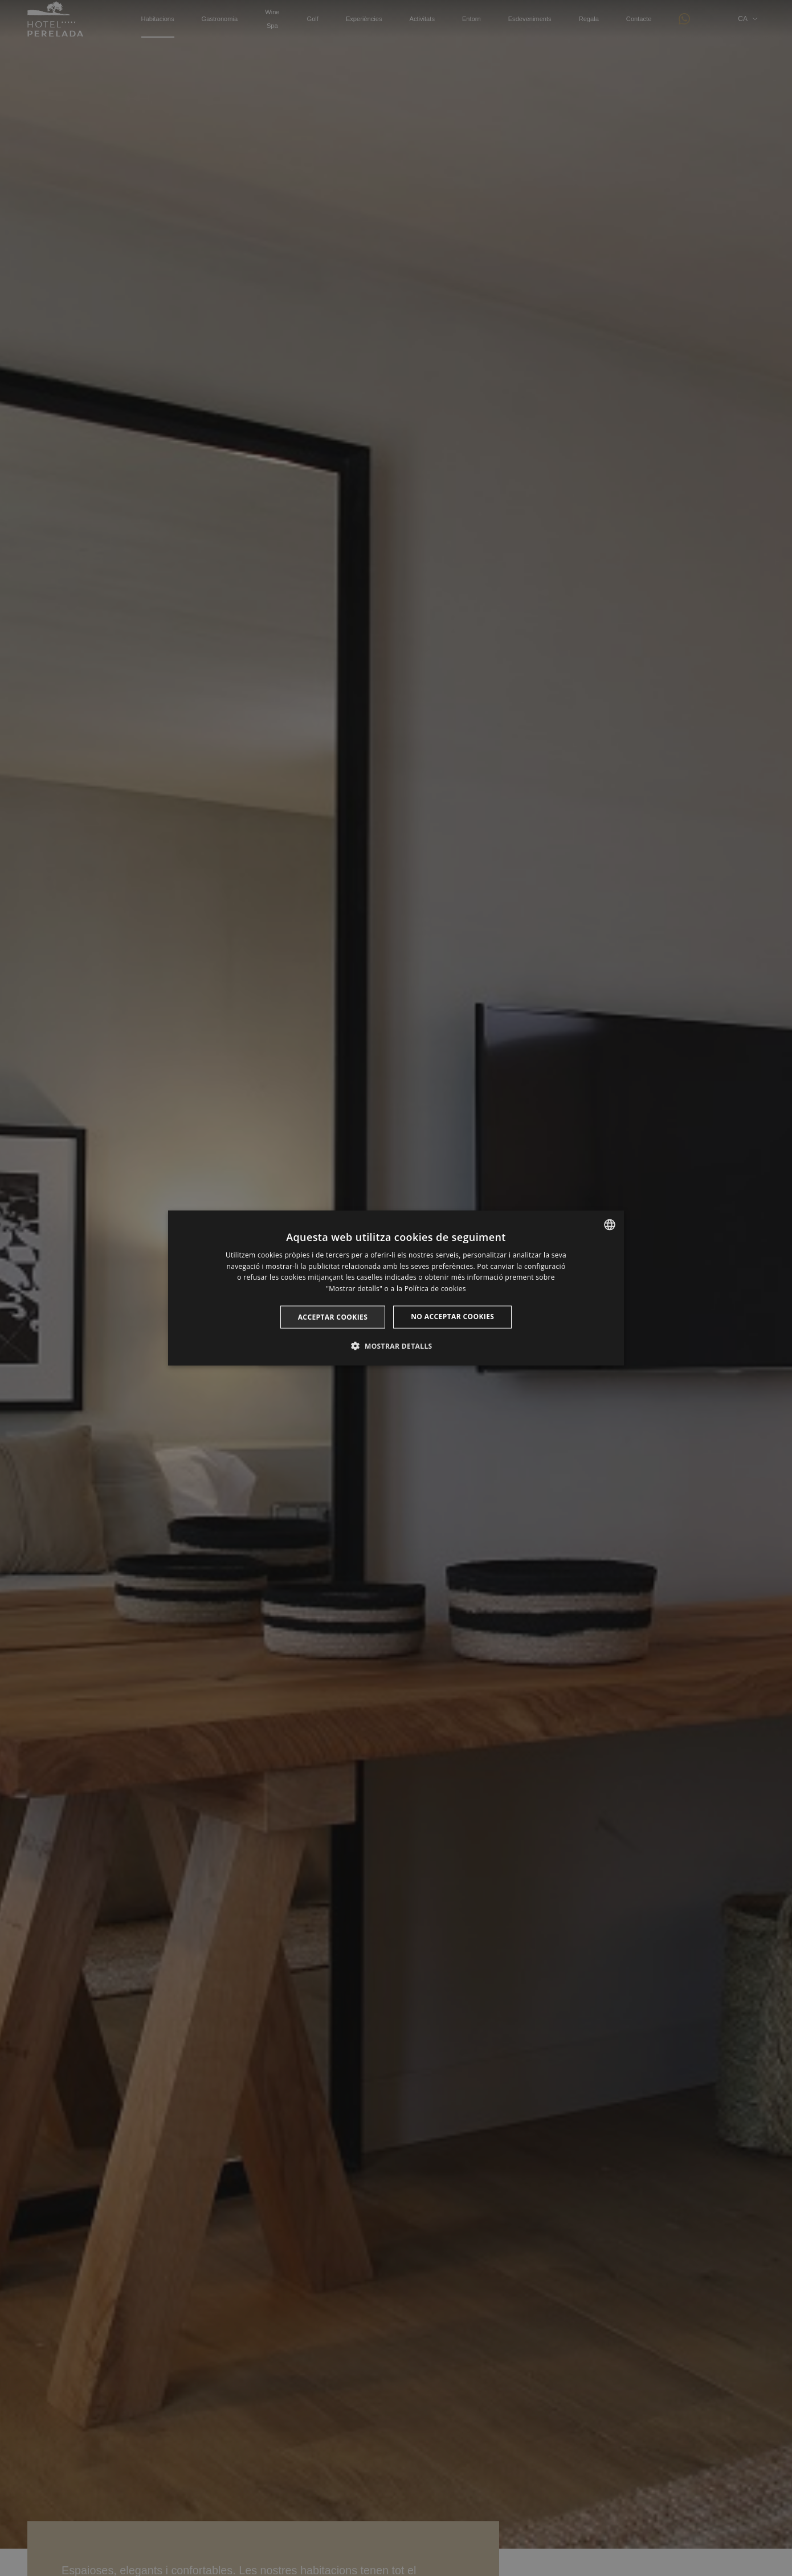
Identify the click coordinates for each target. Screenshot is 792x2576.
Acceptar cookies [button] (333, 1317)
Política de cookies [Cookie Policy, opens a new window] (435, 1288)
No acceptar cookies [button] (452, 1316)
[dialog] (396, 1288)
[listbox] (609, 1224)
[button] (396, 1346)
